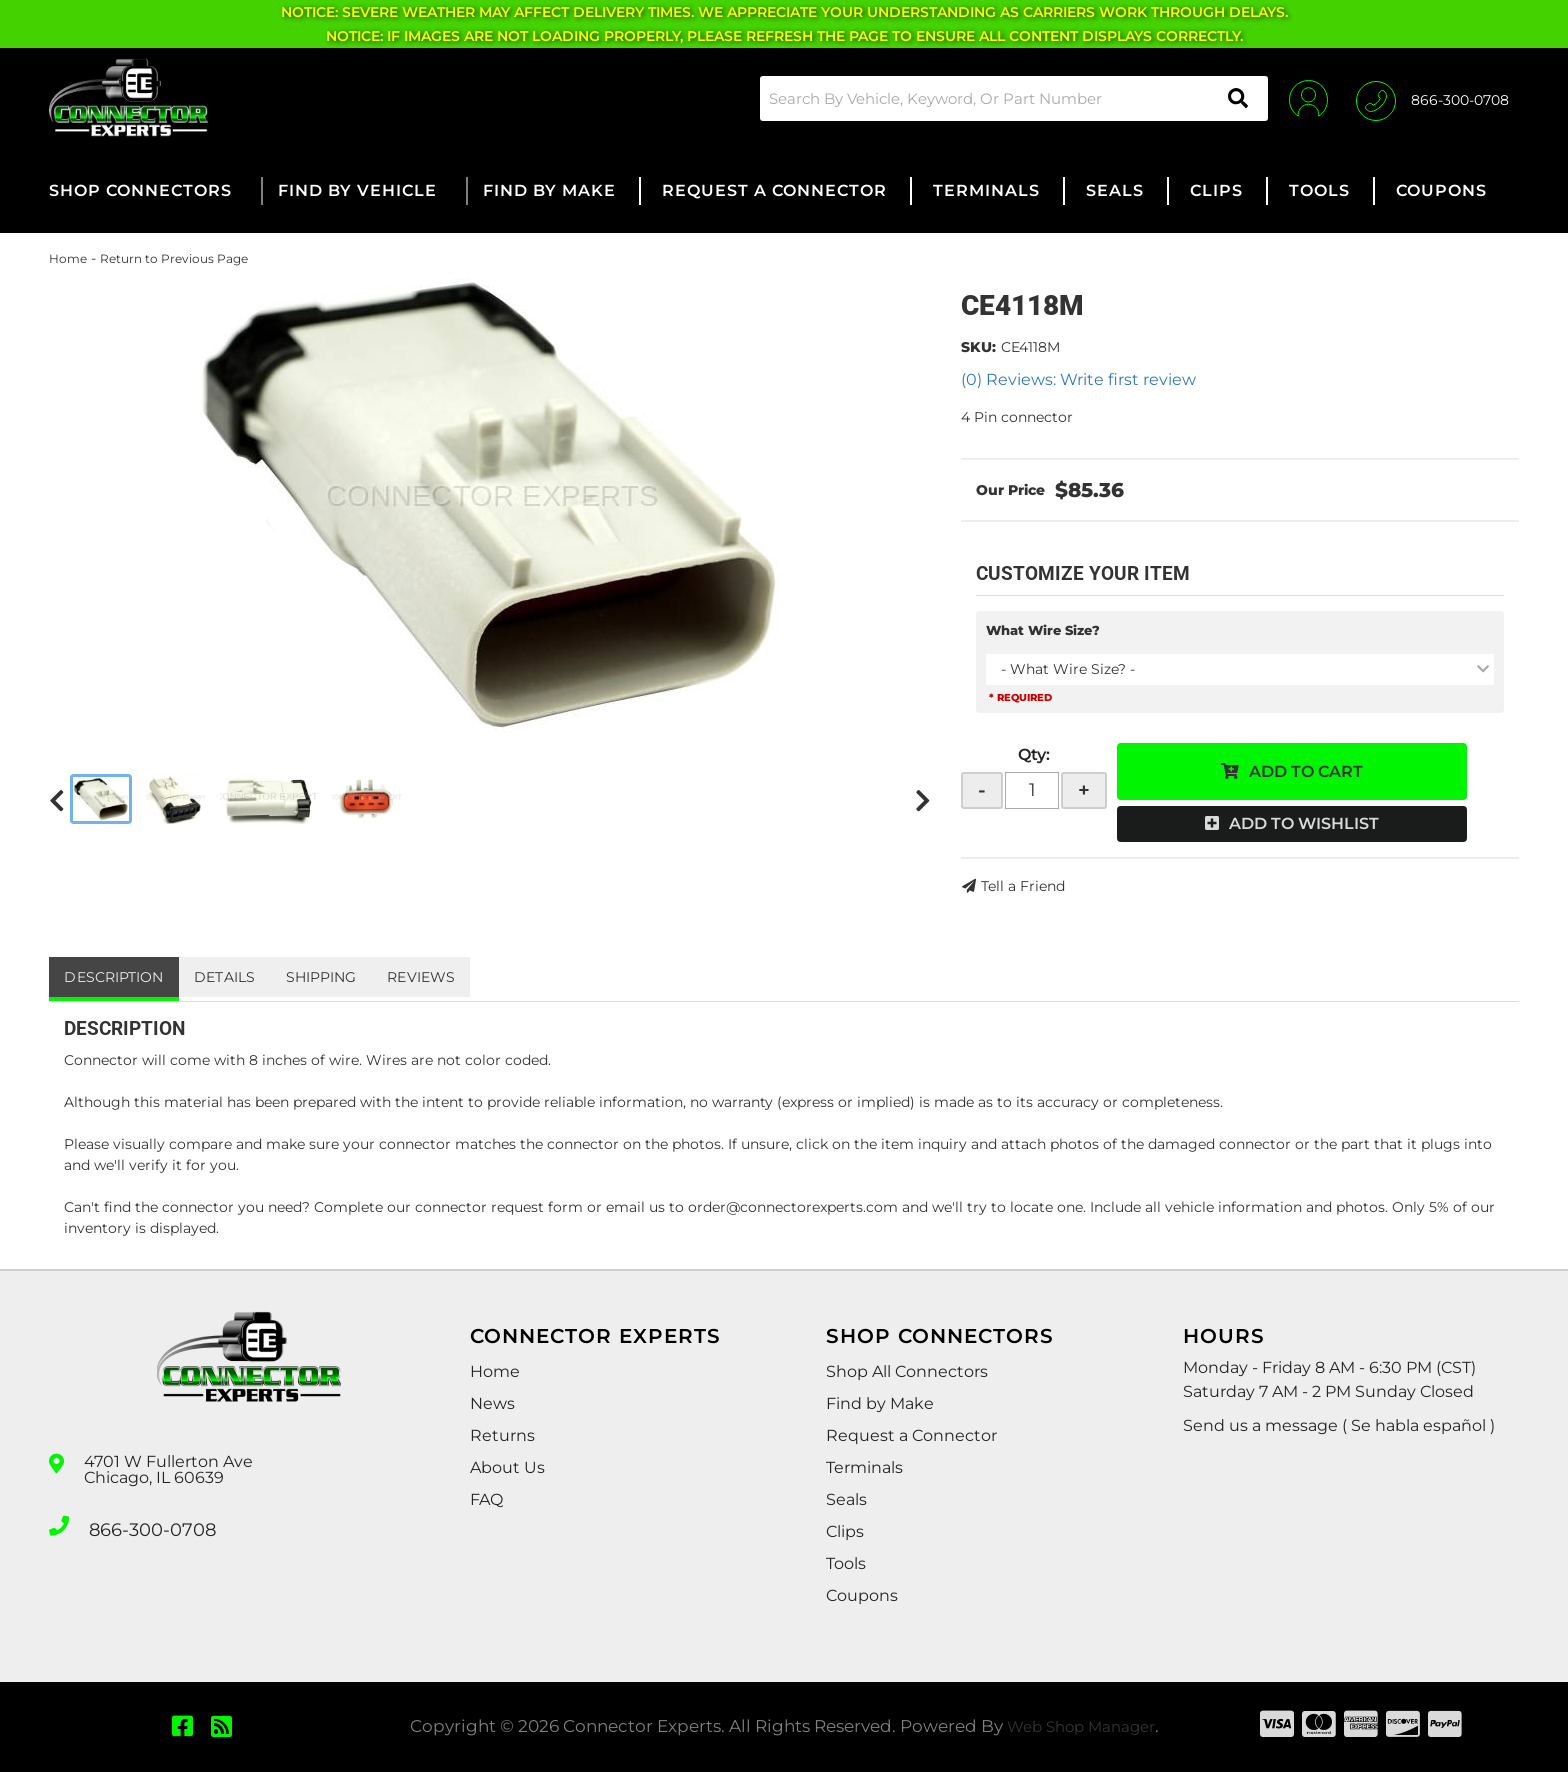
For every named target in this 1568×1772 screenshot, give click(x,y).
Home (68, 258)
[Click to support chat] (1432, 98)
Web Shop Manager (1081, 1726)
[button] (998, 98)
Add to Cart (1306, 771)
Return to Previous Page (174, 258)
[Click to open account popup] (1296, 98)
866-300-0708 (146, 1524)
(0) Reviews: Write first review (1078, 379)
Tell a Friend (1023, 886)
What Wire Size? (1043, 630)
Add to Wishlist (1304, 823)
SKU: (978, 347)
